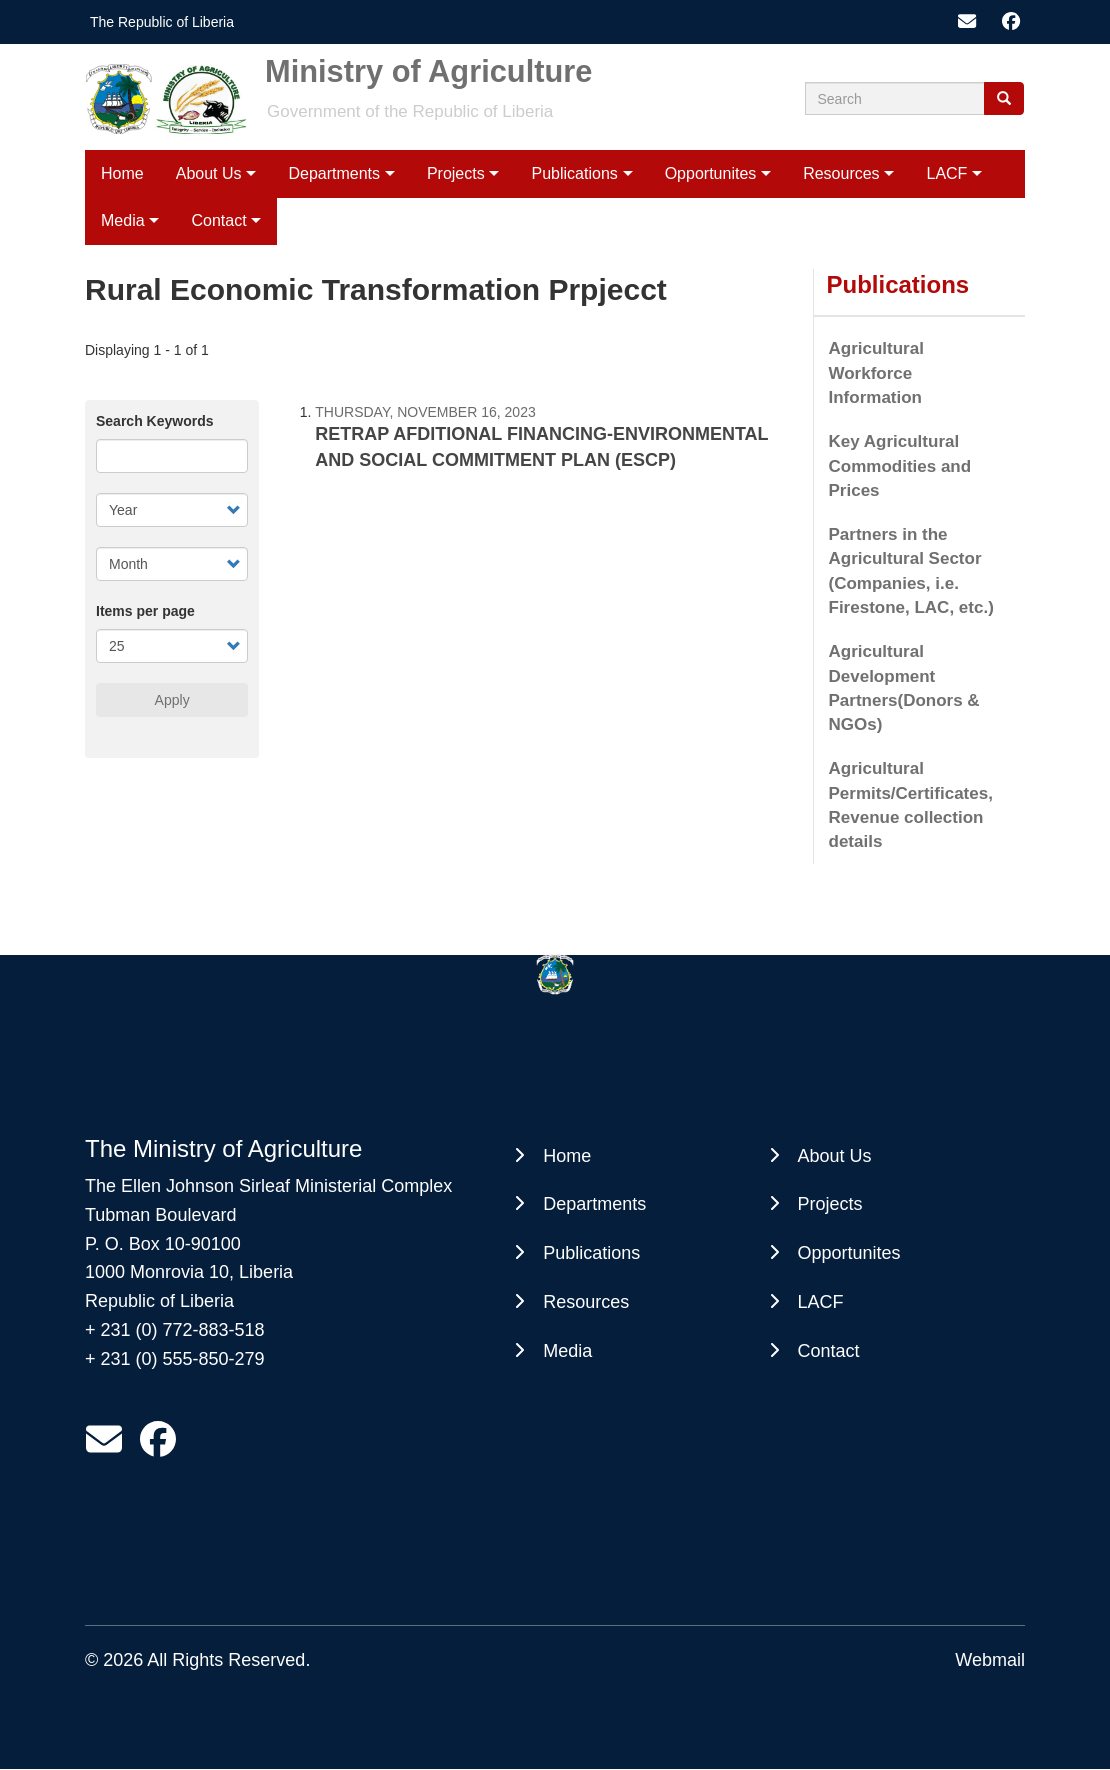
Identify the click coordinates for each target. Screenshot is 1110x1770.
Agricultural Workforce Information (876, 373)
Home (122, 173)
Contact (218, 220)
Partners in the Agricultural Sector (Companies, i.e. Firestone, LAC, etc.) (911, 571)
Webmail (990, 1660)
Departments (334, 173)
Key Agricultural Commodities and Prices (900, 466)
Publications (575, 173)
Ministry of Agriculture (428, 79)
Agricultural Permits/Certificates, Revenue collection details (911, 805)
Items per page (145, 611)
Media (123, 220)
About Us (209, 173)
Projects (456, 173)
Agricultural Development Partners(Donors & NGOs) (904, 688)
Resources (841, 173)
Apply (172, 700)
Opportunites (711, 173)
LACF (946, 173)
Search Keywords (155, 421)
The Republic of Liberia (162, 22)
